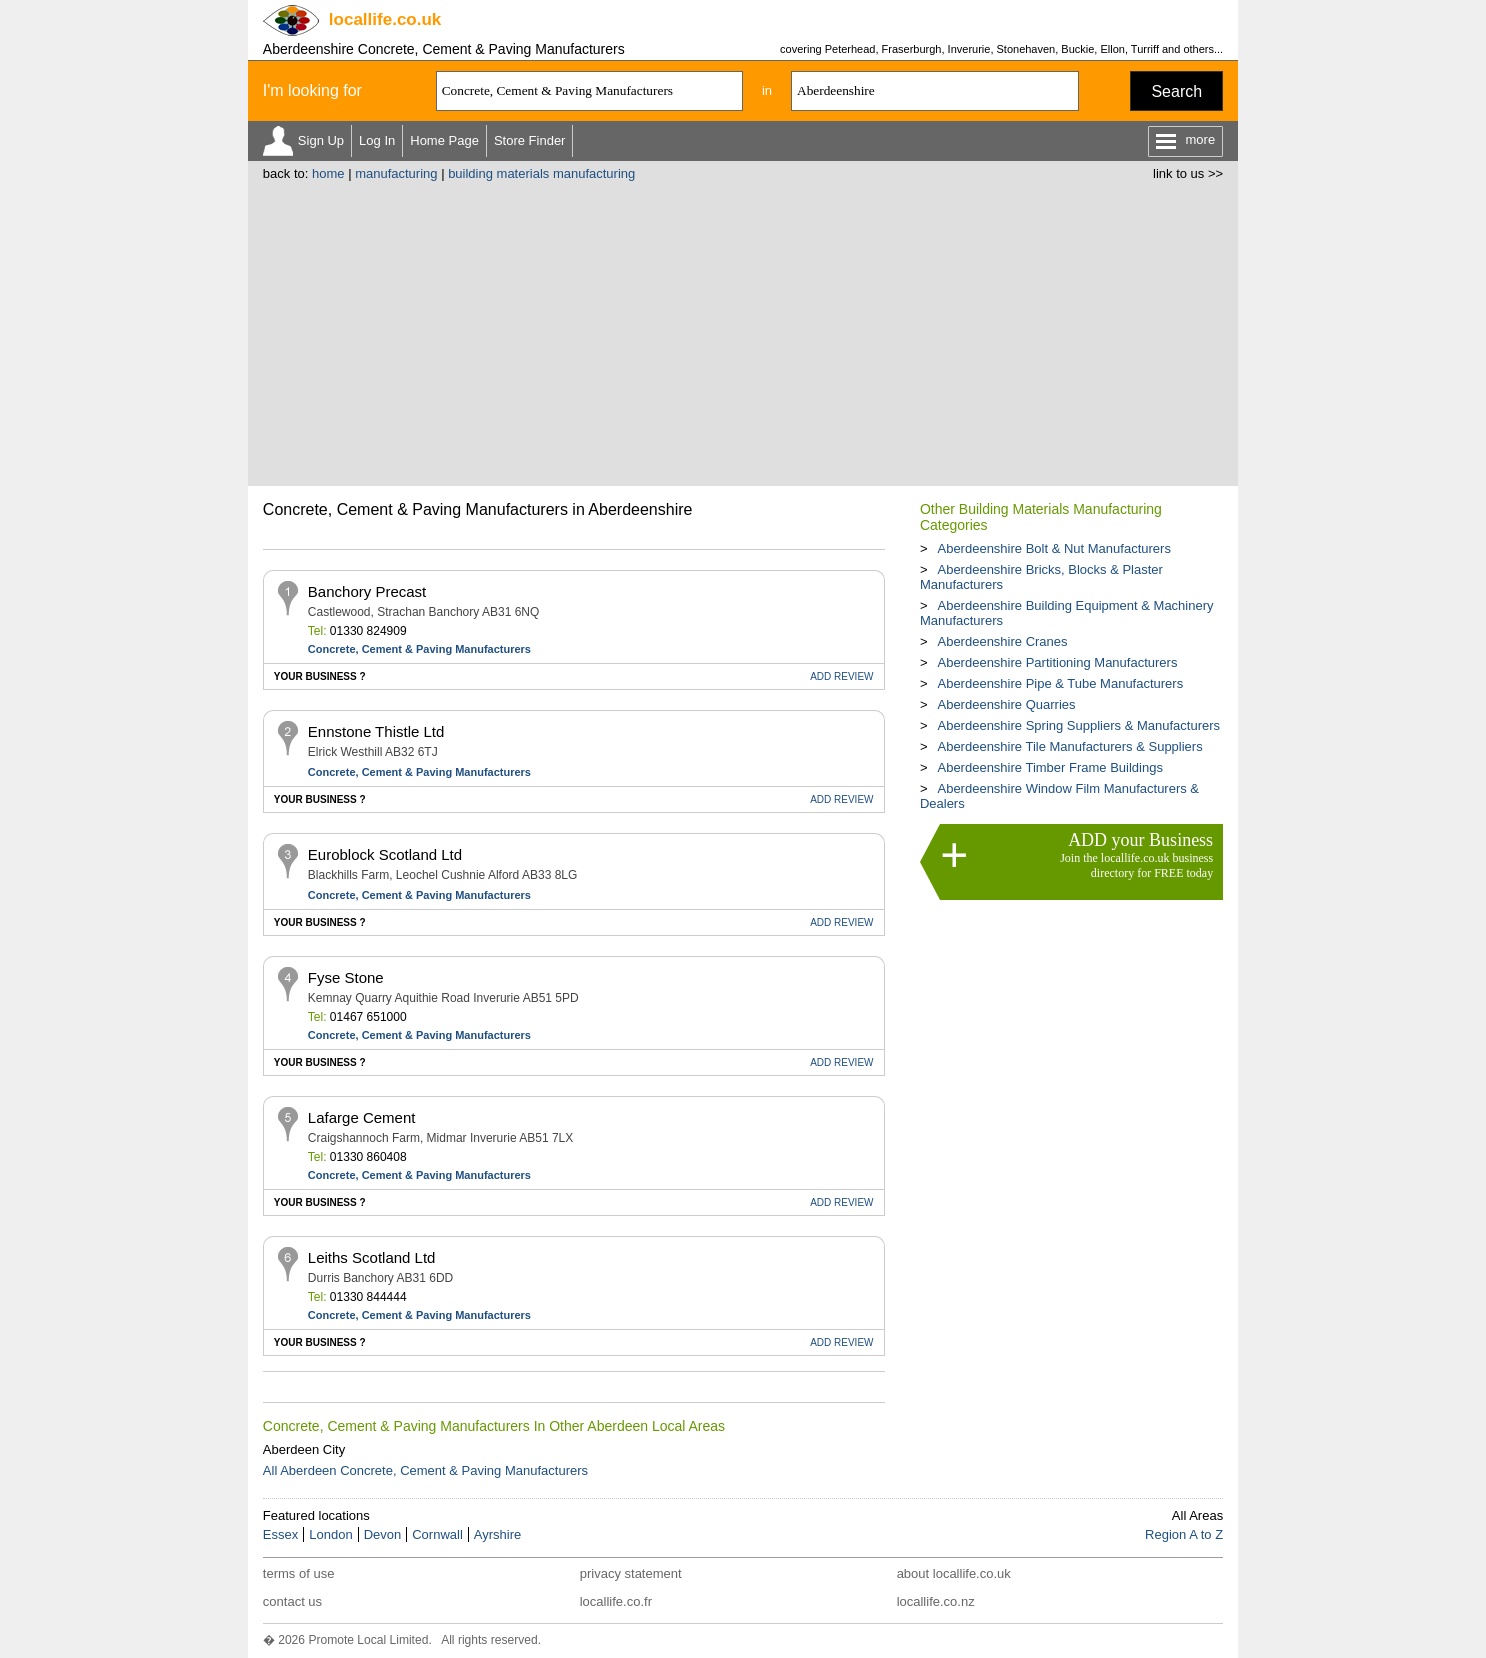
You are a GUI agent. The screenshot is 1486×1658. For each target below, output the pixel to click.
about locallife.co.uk (954, 1573)
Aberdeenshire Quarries (1006, 704)
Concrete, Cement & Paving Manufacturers (419, 649)
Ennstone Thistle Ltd (376, 731)
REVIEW (841, 676)
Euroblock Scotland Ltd (385, 854)
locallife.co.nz (936, 1601)
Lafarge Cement (362, 1117)
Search (1176, 91)
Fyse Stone (346, 977)
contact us (292, 1601)
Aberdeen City (304, 1449)
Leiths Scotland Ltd (372, 1257)
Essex (280, 1534)
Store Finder (530, 140)
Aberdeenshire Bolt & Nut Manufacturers (1053, 548)
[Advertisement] (743, 331)
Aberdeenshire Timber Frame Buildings (1049, 767)
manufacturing (396, 173)
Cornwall (437, 1534)
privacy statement (631, 1573)
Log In (377, 140)
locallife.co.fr (616, 1601)
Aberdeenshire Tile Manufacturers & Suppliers (1069, 746)
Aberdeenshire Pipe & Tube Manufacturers (1060, 683)
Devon (383, 1534)
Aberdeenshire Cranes (1002, 641)
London (330, 1534)
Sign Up (321, 140)
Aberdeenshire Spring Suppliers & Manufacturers (1078, 725)
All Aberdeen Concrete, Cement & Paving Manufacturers (425, 1470)
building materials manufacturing (541, 173)
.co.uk (385, 19)
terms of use (299, 1573)
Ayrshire (497, 1534)
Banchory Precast (367, 591)
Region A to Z (1184, 1534)
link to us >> (1188, 173)
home (328, 173)
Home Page (444, 140)
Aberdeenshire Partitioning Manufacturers (1057, 662)
